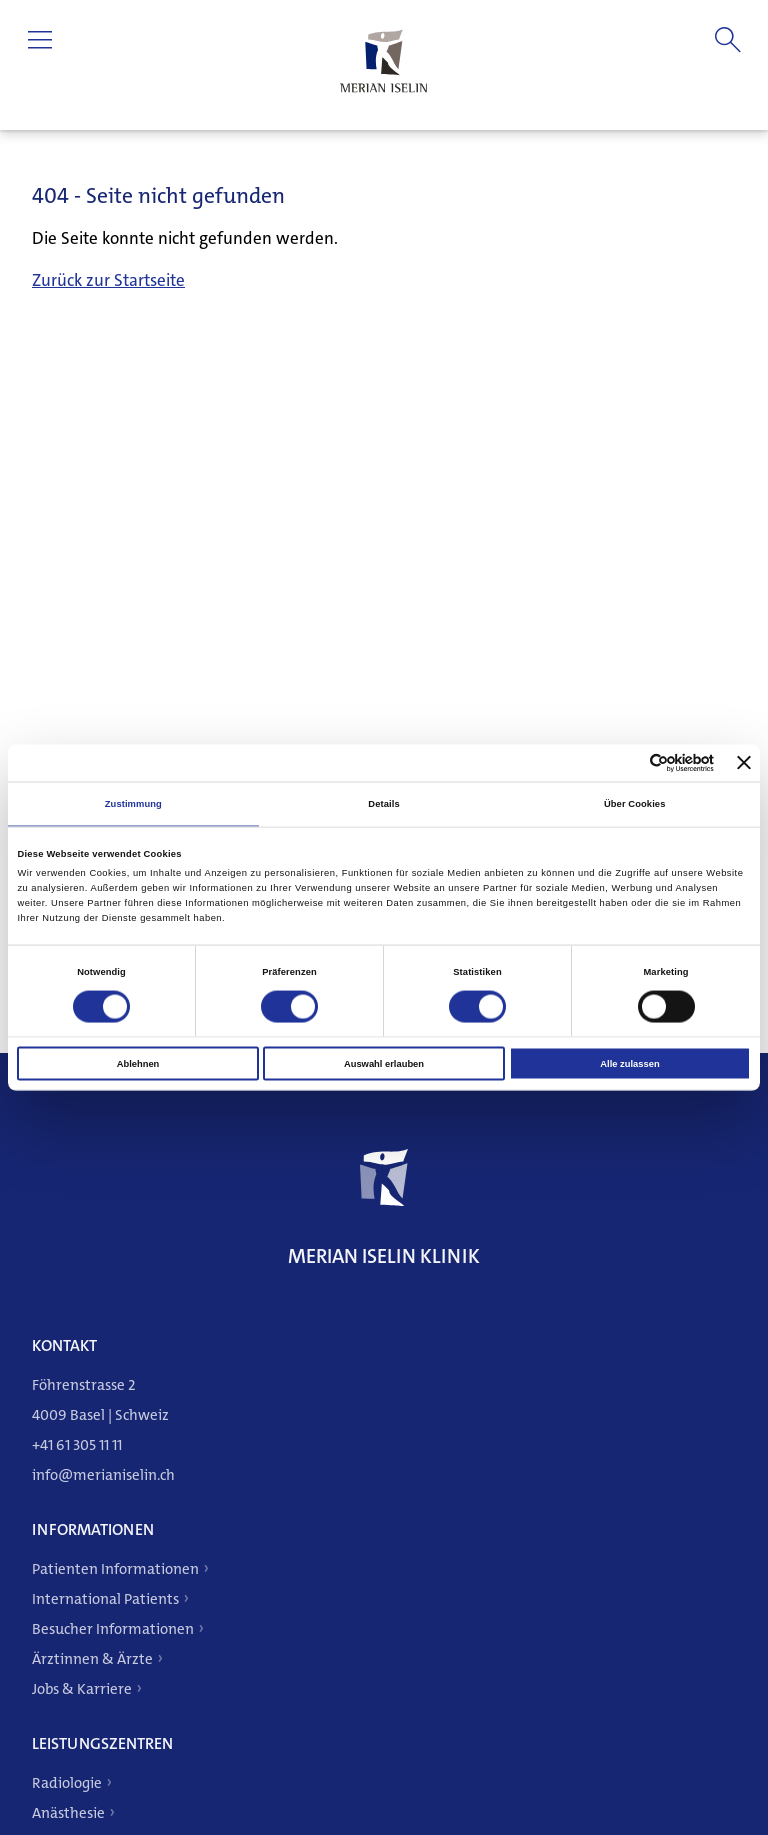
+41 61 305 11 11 (77, 1445)
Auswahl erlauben (384, 1063)
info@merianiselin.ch (103, 1475)
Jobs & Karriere (82, 1689)
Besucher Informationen (113, 1629)
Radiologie (67, 1783)
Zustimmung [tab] (133, 804)
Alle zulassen (629, 1063)
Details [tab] (383, 804)
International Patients (105, 1599)
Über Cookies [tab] (635, 804)
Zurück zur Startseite (108, 280)
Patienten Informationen (115, 1569)
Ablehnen (138, 1063)
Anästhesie (68, 1813)
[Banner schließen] (744, 763)
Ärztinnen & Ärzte (92, 1659)
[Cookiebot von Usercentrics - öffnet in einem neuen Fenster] (626, 762)
